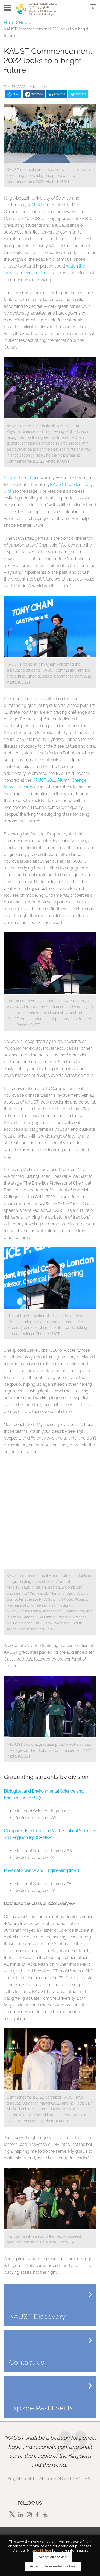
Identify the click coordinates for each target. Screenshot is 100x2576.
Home (9, 22)
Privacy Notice (39, 2550)
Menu (7, 8)
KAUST (36, 204)
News (24, 22)
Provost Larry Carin (21, 477)
